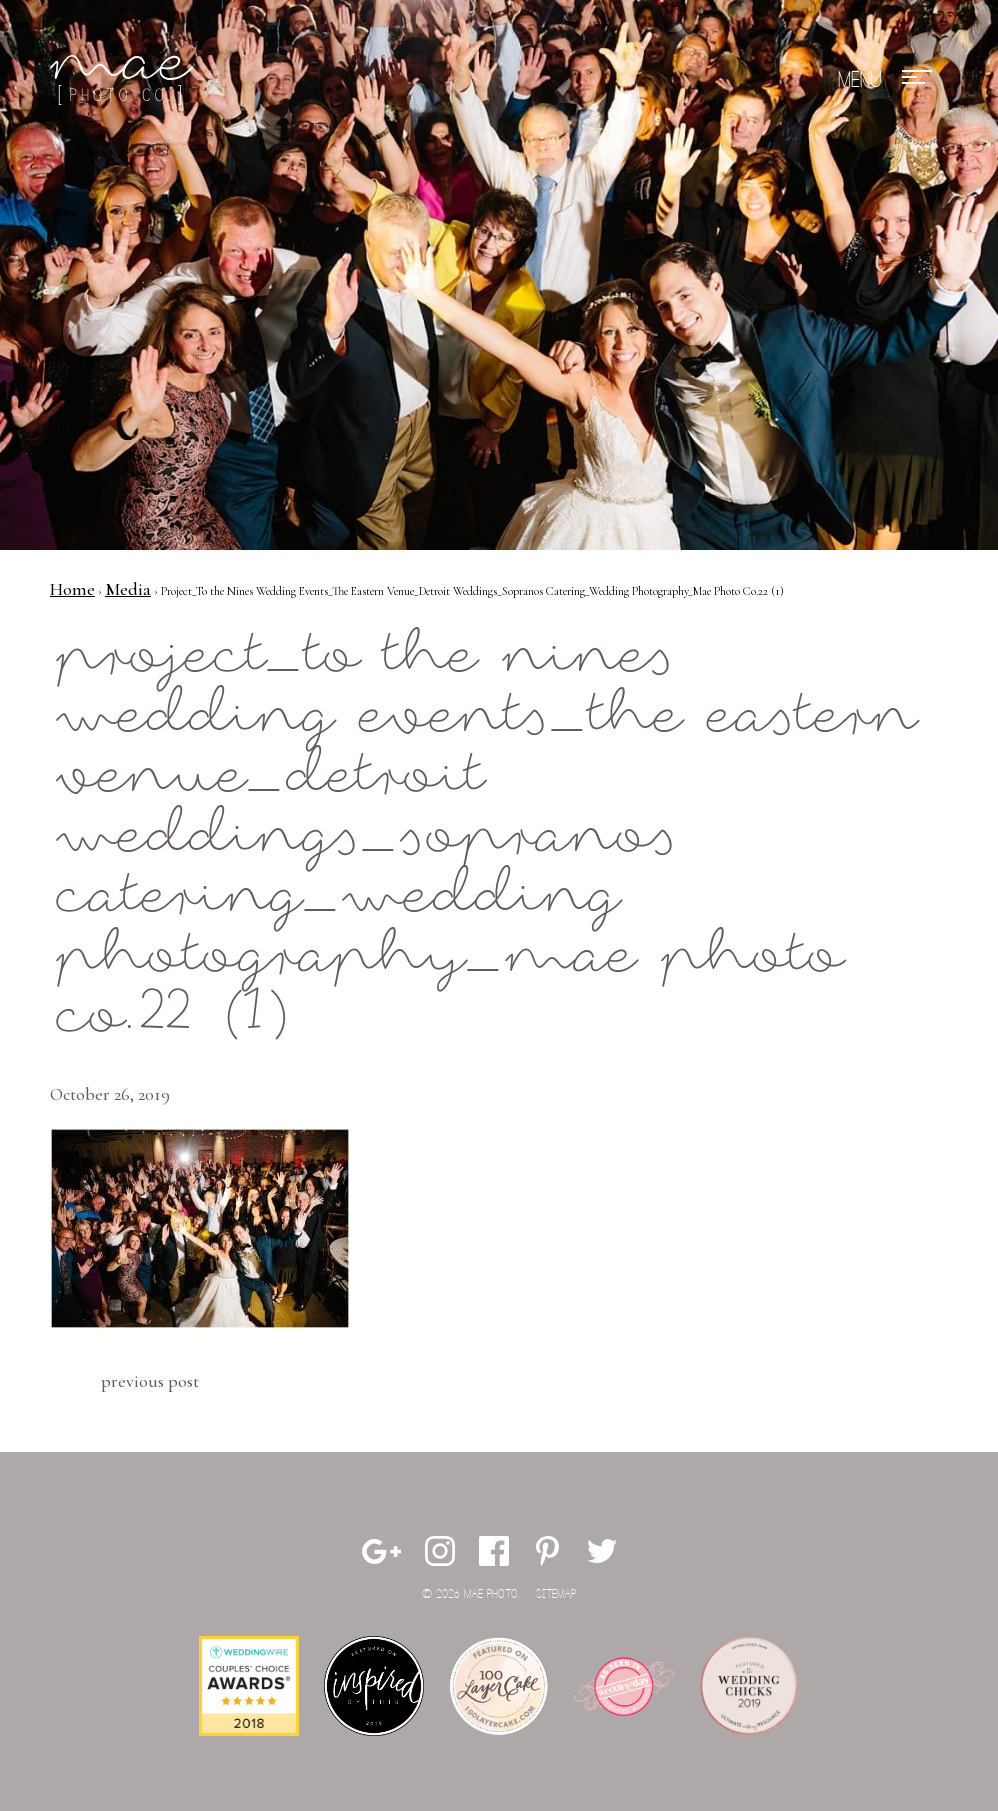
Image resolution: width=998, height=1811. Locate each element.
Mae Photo (125, 80)
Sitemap (556, 1594)
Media (128, 589)
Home (72, 589)
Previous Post (150, 1381)
